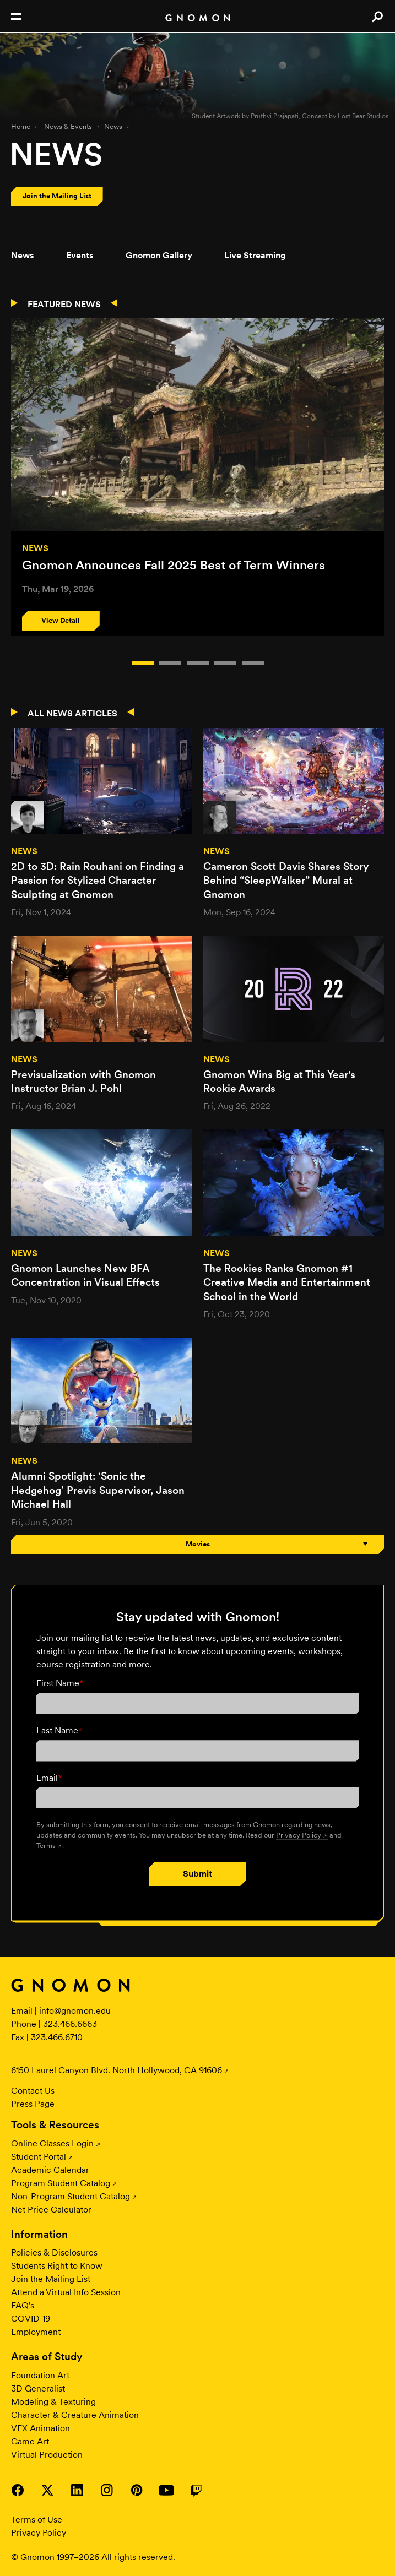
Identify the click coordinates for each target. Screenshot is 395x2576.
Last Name (59, 1730)
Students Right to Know (56, 2265)
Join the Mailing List (50, 2279)
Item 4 (253, 663)
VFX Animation (40, 2428)
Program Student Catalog (60, 2183)
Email (49, 1778)
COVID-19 (30, 2318)
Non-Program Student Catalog (70, 2196)
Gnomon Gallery (159, 255)
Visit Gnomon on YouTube (166, 2490)
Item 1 (170, 663)
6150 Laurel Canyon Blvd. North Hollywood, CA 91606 (116, 2070)
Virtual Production (47, 2454)
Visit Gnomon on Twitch (196, 2490)
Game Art (30, 2441)
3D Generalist (38, 2388)
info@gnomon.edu (75, 2011)
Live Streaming (255, 255)
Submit (197, 1873)
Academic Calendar (50, 2170)
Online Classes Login (52, 2143)
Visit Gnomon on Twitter (47, 2490)
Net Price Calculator (51, 2209)
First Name (59, 1683)
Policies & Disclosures (54, 2252)
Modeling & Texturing (53, 2401)
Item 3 (225, 663)
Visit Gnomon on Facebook (18, 2490)
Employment (36, 2332)
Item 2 (198, 663)
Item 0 (143, 663)
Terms (46, 1845)
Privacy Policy (298, 1834)
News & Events (68, 126)
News (113, 126)
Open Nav (16, 16)
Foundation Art (40, 2375)
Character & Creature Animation (75, 2415)
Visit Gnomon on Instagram (107, 2490)
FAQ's (22, 2305)
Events (80, 255)
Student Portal (38, 2156)
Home (20, 126)
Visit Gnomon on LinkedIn (77, 2490)
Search (377, 16)
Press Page (33, 2104)
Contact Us (33, 2090)
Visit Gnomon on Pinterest (137, 2490)
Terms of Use (36, 2519)
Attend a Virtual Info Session (66, 2292)
